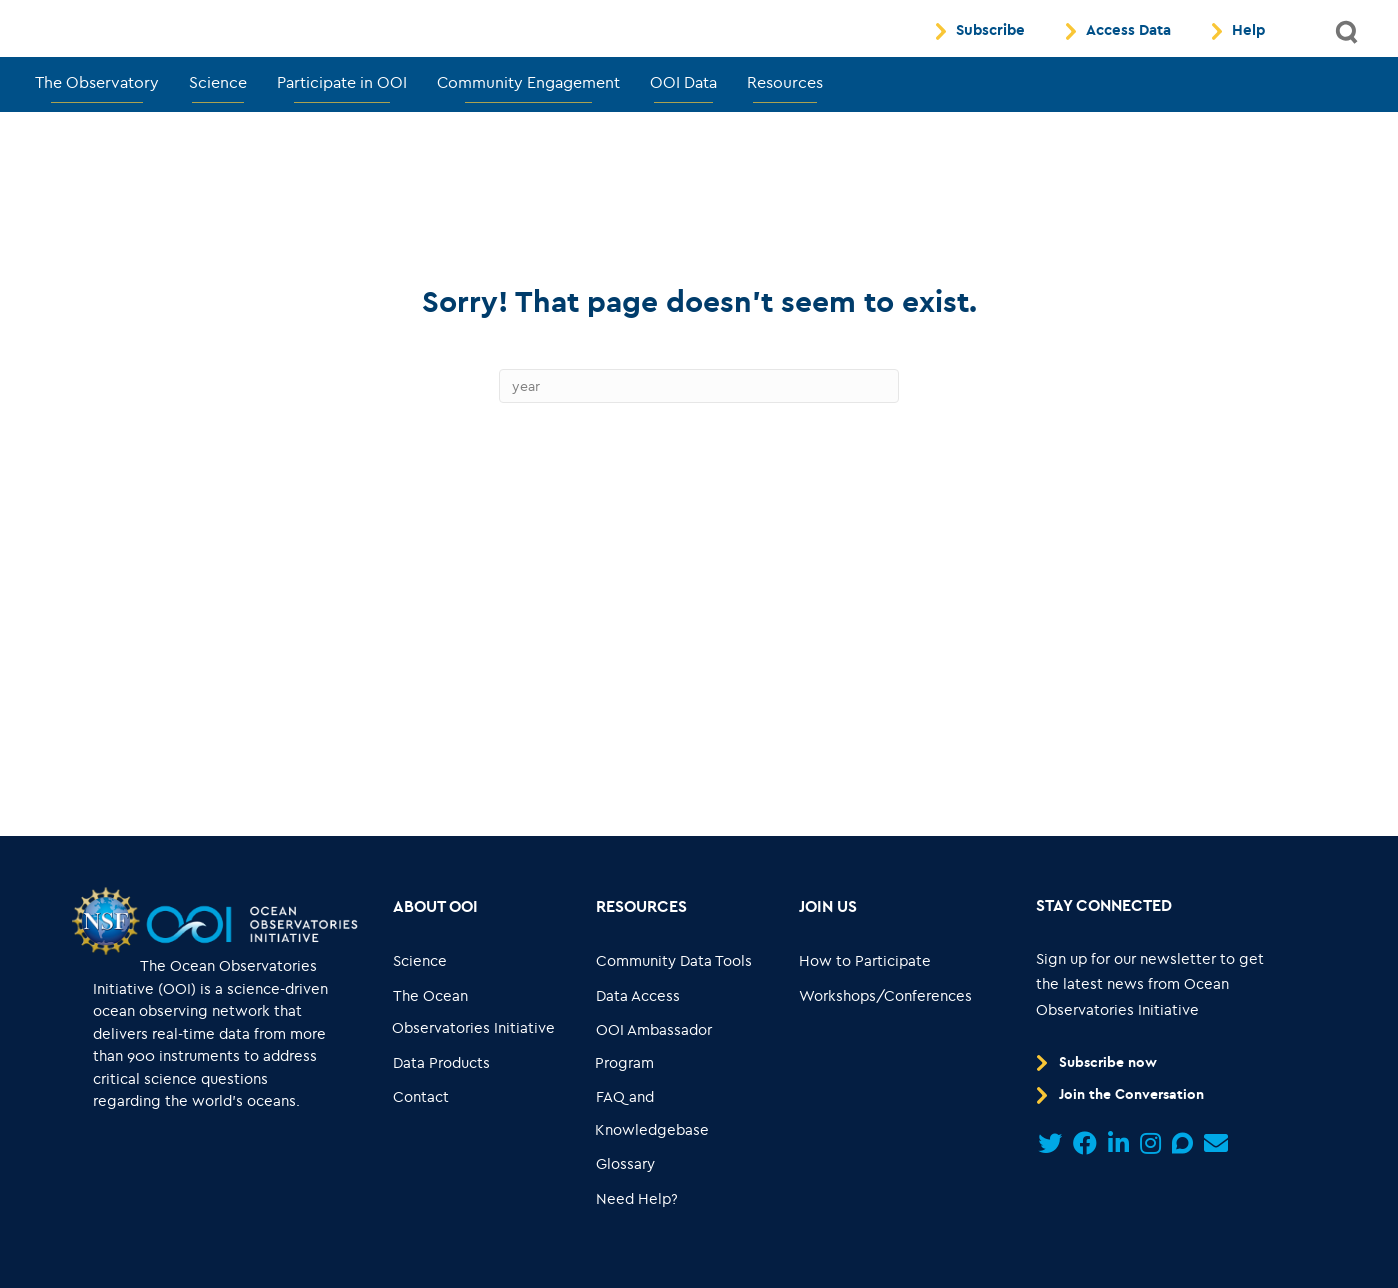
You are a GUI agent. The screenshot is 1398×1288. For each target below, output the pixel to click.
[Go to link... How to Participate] (864, 1007)
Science (218, 128)
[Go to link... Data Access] (638, 1041)
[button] (1348, 56)
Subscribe (990, 54)
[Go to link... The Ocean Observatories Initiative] (481, 1057)
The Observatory (97, 128)
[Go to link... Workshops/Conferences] (885, 1041)
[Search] (699, 432)
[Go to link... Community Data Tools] (674, 1007)
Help (1248, 54)
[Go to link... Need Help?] (637, 1244)
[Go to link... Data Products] (442, 1108)
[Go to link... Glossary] (626, 1210)
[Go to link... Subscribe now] (1100, 1108)
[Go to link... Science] (420, 1007)
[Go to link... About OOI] (436, 952)
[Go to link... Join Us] (827, 952)
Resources (785, 128)
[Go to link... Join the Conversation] (1123, 1141)
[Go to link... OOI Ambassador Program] (684, 1092)
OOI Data (683, 128)
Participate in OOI (342, 128)
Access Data (1128, 54)
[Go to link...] (105, 966)
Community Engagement (528, 128)
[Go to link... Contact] (421, 1143)
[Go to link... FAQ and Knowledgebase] (684, 1159)
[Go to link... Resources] (642, 952)
